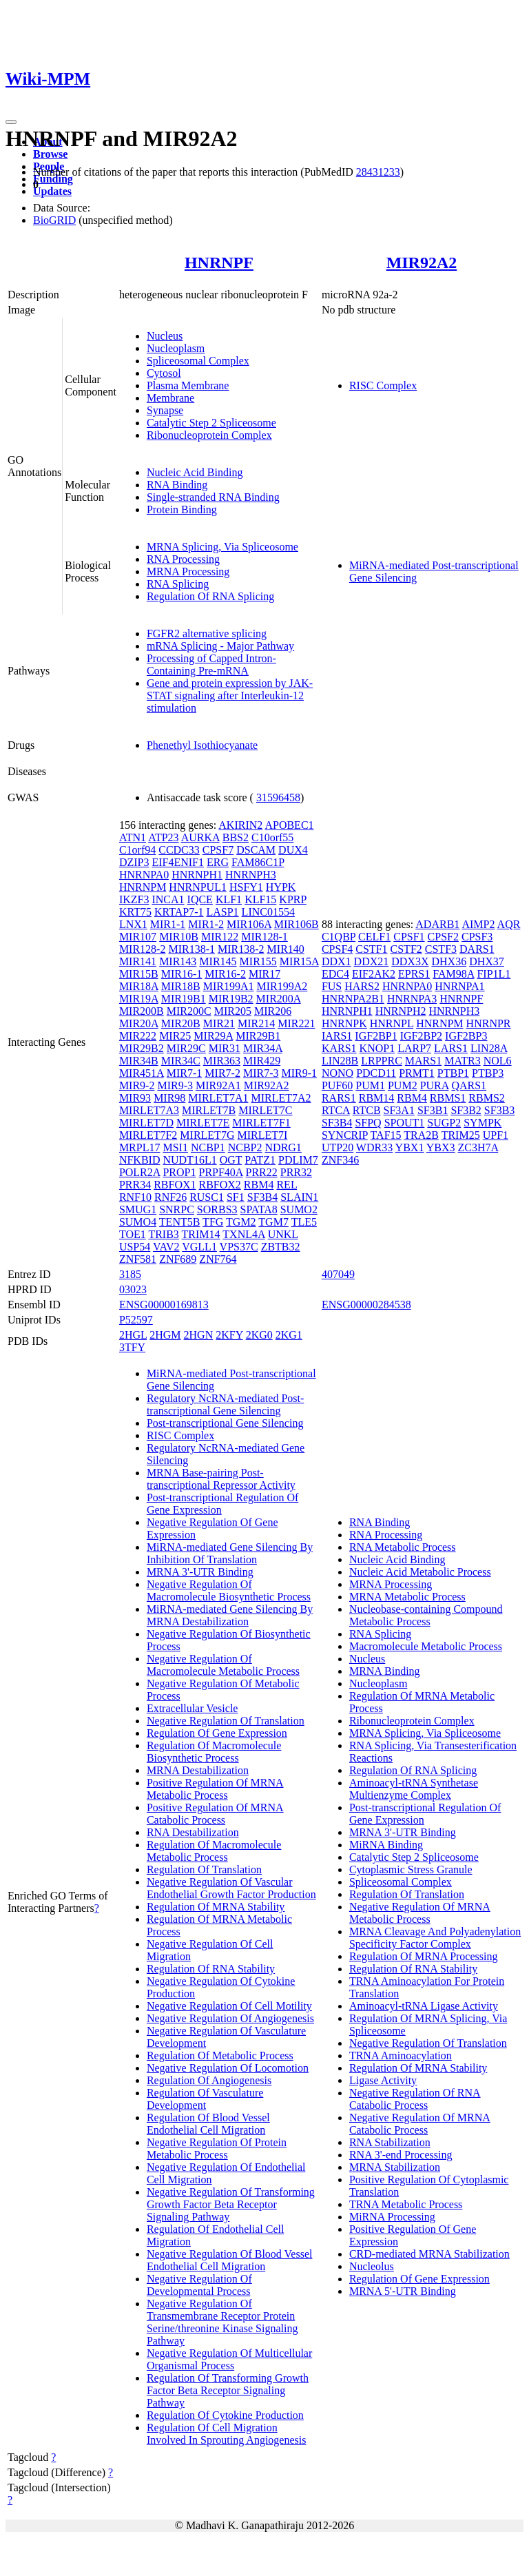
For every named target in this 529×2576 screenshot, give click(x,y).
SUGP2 (444, 1123)
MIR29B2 (141, 1048)
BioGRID (54, 220)
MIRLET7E (202, 1123)
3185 (130, 1274)
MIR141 (137, 961)
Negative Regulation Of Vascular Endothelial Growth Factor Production (231, 1888)
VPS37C (239, 1247)
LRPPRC (381, 1061)
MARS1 (423, 1061)
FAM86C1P (257, 862)
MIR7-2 (222, 1073)
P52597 (136, 1320)
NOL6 (498, 1061)
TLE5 (304, 1222)
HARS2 (362, 986)
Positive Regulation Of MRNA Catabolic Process (215, 1814)
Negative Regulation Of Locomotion (228, 2068)
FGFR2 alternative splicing (207, 633)
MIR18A (138, 986)
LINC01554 (268, 912)
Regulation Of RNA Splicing (210, 596)
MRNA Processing (188, 571)
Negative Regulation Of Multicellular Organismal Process (229, 2359)
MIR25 (175, 1036)
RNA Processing (183, 559)
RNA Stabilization (390, 2142)
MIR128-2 (142, 949)
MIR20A (138, 1023)
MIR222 (137, 1036)
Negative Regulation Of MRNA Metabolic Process (419, 1913)
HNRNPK (344, 1023)
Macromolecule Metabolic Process (425, 1646)
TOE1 (132, 1234)
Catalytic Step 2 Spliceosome (211, 423)
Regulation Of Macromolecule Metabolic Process (214, 1851)
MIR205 (232, 1011)
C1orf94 (137, 850)
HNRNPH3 (250, 874)
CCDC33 (179, 850)
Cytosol (164, 373)
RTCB (367, 1110)
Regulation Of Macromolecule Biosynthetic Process (214, 1752)
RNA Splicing (178, 584)
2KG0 (259, 1335)
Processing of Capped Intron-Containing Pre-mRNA (211, 664)
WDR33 (374, 1147)
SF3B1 (432, 1110)
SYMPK (482, 1123)
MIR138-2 (241, 949)
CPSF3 (476, 936)
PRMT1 (417, 1073)
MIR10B (178, 936)
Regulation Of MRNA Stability (215, 1907)
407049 (338, 1274)
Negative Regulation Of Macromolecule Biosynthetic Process (229, 1590)
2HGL (133, 1335)
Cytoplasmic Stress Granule (411, 1869)
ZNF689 (177, 1259)
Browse (50, 154)
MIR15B (138, 974)
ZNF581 (137, 1259)
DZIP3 (134, 862)
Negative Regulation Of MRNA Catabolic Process (419, 2124)
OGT (231, 1160)
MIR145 (217, 961)
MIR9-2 (137, 1085)
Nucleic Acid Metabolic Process (420, 1572)
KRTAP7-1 (179, 912)
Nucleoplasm (176, 348)
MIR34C (180, 1061)
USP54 (134, 1247)
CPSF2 (443, 936)
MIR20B (180, 1023)
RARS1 (339, 1098)
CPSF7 (218, 850)
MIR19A (138, 998)
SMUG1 (137, 1209)
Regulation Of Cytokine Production (225, 2415)
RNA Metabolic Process (402, 1547)
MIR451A (141, 1073)
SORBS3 (217, 1209)
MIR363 (221, 1061)
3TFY (132, 1347)
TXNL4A (243, 1234)
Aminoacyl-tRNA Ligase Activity (423, 2006)
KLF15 (260, 899)
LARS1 (451, 1048)
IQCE (200, 899)
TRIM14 (201, 1234)
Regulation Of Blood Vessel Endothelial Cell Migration (208, 2124)
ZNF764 (217, 1259)
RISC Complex (383, 385)
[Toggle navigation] (11, 122)
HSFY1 (246, 887)
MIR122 (219, 936)
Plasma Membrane (188, 385)
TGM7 (273, 1222)
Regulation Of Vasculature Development (205, 2099)
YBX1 (409, 1147)
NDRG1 (283, 1147)
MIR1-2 (206, 924)
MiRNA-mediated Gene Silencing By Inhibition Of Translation (230, 1553)
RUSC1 (206, 1197)
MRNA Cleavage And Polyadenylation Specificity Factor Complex (435, 1938)
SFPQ (368, 1123)
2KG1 (289, 1335)
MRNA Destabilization (198, 1770)
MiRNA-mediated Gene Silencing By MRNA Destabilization (230, 1615)
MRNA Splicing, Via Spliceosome (222, 547)
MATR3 (462, 1061)
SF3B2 (465, 1110)
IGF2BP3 (466, 1036)
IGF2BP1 (376, 1036)
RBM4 (259, 1185)
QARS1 (468, 1085)
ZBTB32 (280, 1247)
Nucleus (165, 336)
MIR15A (299, 961)
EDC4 (335, 974)
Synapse (165, 410)
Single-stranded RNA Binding (213, 497)
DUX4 (293, 850)
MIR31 (224, 1048)
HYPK (281, 887)
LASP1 (222, 912)
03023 (133, 1289)
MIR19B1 (183, 998)
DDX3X (409, 961)
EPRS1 (414, 974)
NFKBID (139, 1160)
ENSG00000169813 (164, 1304)
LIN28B (340, 1061)
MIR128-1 (264, 936)
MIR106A (249, 924)
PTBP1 (453, 1073)
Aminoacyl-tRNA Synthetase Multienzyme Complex (413, 1789)
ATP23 (163, 837)
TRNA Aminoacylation (400, 2055)
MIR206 (272, 1011)
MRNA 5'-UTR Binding (402, 2291)
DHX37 (486, 961)
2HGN (199, 1335)
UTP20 (337, 1147)
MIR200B (141, 1011)
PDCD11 (376, 1073)
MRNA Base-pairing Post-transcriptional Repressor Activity (221, 1479)
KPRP (292, 899)
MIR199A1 (228, 986)
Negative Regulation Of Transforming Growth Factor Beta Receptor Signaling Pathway (231, 2204)
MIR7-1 (185, 1073)
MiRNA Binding (386, 1845)
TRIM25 (461, 1135)
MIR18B (180, 986)
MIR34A (262, 1048)
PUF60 (337, 1085)
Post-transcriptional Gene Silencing (225, 1423)
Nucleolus (371, 2266)
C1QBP (338, 936)
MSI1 (175, 1147)
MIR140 (285, 949)
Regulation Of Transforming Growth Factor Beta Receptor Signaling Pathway (228, 2390)
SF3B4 (262, 1197)
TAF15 (386, 1135)
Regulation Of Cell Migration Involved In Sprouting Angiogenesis (227, 2434)
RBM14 (377, 1098)
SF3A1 (399, 1110)
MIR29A (213, 1036)
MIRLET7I (262, 1135)
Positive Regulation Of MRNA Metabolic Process (215, 1789)
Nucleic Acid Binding (195, 472)
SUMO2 (299, 1209)
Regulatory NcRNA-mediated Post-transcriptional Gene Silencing (225, 1404)
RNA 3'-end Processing (401, 2155)
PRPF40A (221, 1172)
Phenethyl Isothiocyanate (202, 745)
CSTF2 (406, 949)
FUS (332, 986)
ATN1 (132, 837)
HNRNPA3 (412, 998)
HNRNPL (391, 1023)
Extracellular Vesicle (192, 1708)
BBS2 (235, 837)
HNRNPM (142, 887)
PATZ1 (260, 1160)
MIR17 (264, 974)
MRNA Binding (384, 1671)
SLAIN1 (299, 1197)
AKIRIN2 (240, 825)
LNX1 (133, 924)
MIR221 (296, 1023)
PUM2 (402, 1085)
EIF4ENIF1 (178, 862)
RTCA (336, 1110)
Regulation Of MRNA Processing (423, 1956)
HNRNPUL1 (198, 887)
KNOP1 (377, 1048)
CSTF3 (441, 949)
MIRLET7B (209, 1110)
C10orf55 (272, 837)
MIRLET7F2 (148, 1135)
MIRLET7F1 (261, 1123)
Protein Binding (182, 509)
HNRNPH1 (197, 874)
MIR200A (278, 998)
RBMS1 (448, 1098)
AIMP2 (478, 924)
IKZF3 (134, 899)
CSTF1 (371, 949)
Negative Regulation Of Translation (225, 1721)
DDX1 (336, 961)
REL (286, 1185)
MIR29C (186, 1048)
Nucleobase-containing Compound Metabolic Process (426, 1615)
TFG (213, 1222)
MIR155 (258, 961)
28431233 (378, 172)
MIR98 (169, 1098)
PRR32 (296, 1172)
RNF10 (135, 1197)
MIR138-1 (191, 949)
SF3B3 (499, 1110)
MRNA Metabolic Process (407, 1597)
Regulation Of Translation (204, 1869)
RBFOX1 (175, 1185)
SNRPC (176, 1209)
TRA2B (421, 1135)
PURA (434, 1085)
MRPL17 (139, 1147)
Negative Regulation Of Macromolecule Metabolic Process (223, 1665)
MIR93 (135, 1098)
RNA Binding (177, 485)
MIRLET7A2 (281, 1098)
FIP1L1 (493, 974)
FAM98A (453, 974)
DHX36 (448, 961)
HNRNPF (219, 262)
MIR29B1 (258, 1036)
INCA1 (168, 899)
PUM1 (370, 1085)
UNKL (283, 1234)
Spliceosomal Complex (198, 361)
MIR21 (219, 1023)
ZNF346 (340, 1160)
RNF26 (170, 1197)
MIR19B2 (231, 998)
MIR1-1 (168, 924)
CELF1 (374, 936)
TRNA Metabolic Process (405, 2204)
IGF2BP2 (421, 1036)
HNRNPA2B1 (353, 998)
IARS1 (337, 1036)
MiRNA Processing (392, 2217)
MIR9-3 (175, 1085)
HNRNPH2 (400, 1011)
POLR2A (139, 1172)
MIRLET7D (146, 1123)
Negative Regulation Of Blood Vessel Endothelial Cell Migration (230, 2260)
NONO (337, 1073)
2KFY (229, 1335)
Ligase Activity (383, 2080)
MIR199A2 (281, 986)
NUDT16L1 (189, 1160)
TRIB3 (163, 1234)
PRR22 (262, 1172)
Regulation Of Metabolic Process (220, 2055)
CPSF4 (337, 949)
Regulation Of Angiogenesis (209, 2080)
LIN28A (488, 1048)
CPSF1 (408, 936)
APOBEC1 (288, 825)
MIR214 (256, 1023)
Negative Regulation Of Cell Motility (229, 2006)
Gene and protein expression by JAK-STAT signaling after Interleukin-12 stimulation (230, 695)
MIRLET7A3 (149, 1110)
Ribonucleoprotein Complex (209, 435)
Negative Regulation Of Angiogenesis (230, 2018)
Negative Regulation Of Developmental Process (199, 2285)
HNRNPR (488, 1023)
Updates (52, 191)
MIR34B (138, 1061)
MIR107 (137, 936)
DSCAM (256, 850)
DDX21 (371, 961)
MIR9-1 (299, 1073)
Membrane (170, 398)
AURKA (200, 837)
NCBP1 (208, 1147)
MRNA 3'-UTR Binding (200, 1572)
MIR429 (261, 1061)
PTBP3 (488, 1073)
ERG (218, 862)
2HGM (164, 1335)
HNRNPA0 (144, 874)
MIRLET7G (207, 1135)
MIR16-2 (225, 974)
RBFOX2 (220, 1185)
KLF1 (229, 899)
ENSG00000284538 (366, 1304)
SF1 (236, 1197)
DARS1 (477, 949)
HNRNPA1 (459, 986)
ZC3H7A (478, 1147)
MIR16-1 (182, 974)
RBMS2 (486, 1098)
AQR (509, 924)
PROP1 (179, 1172)
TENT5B (179, 1222)
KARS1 (339, 1048)
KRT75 (135, 912)
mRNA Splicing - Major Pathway (220, 646)
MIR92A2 (421, 262)
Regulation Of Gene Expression (217, 1733)
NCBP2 (245, 1147)
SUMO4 (137, 1222)
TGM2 (241, 1222)
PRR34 (135, 1185)
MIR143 (177, 961)
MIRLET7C (265, 1110)
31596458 (278, 797)
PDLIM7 (298, 1160)
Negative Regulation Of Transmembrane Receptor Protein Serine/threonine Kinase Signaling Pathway (222, 2322)
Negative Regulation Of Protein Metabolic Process (217, 2148)
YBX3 (440, 1147)
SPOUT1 (404, 1123)
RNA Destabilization (193, 1832)
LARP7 (414, 1048)
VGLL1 (199, 1247)
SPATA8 (259, 1209)
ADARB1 (437, 924)
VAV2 (166, 1247)
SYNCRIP (345, 1135)
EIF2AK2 (373, 974)
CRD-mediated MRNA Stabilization (429, 2254)
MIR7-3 (261, 1073)
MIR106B (296, 924)
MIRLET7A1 (218, 1098)
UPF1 (495, 1135)
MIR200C (189, 1011)
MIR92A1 (218, 1085)
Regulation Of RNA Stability (211, 1969)
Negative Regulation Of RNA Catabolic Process (415, 2099)
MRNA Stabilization (394, 2167)
